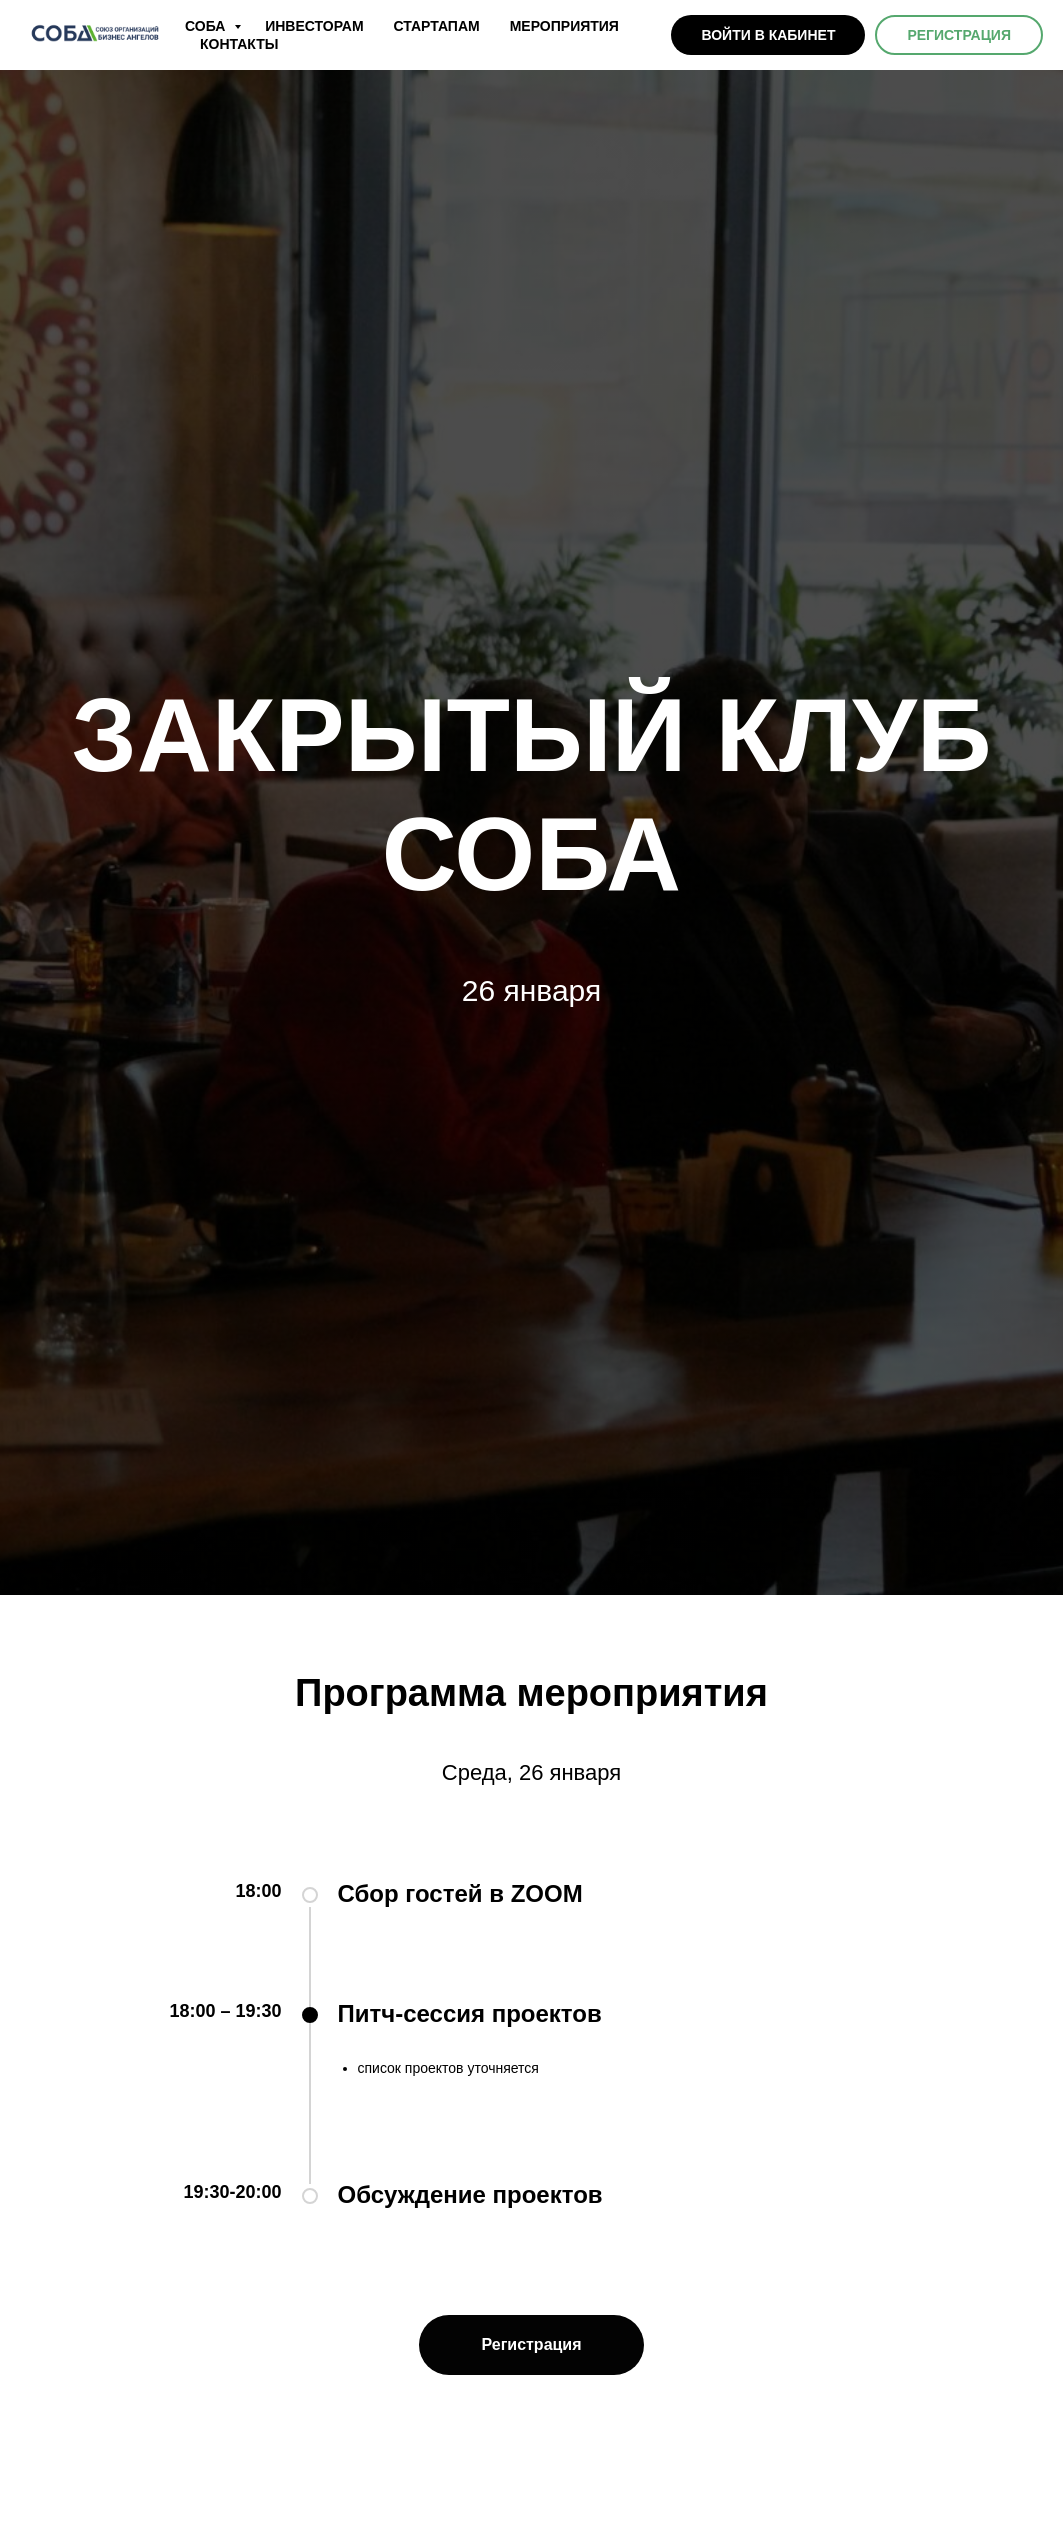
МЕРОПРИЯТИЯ (564, 26)
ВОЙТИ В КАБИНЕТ (768, 35)
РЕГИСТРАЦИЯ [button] (959, 35)
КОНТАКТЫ (239, 44)
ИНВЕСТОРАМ (314, 26)
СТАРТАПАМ (437, 26)
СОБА (207, 26)
